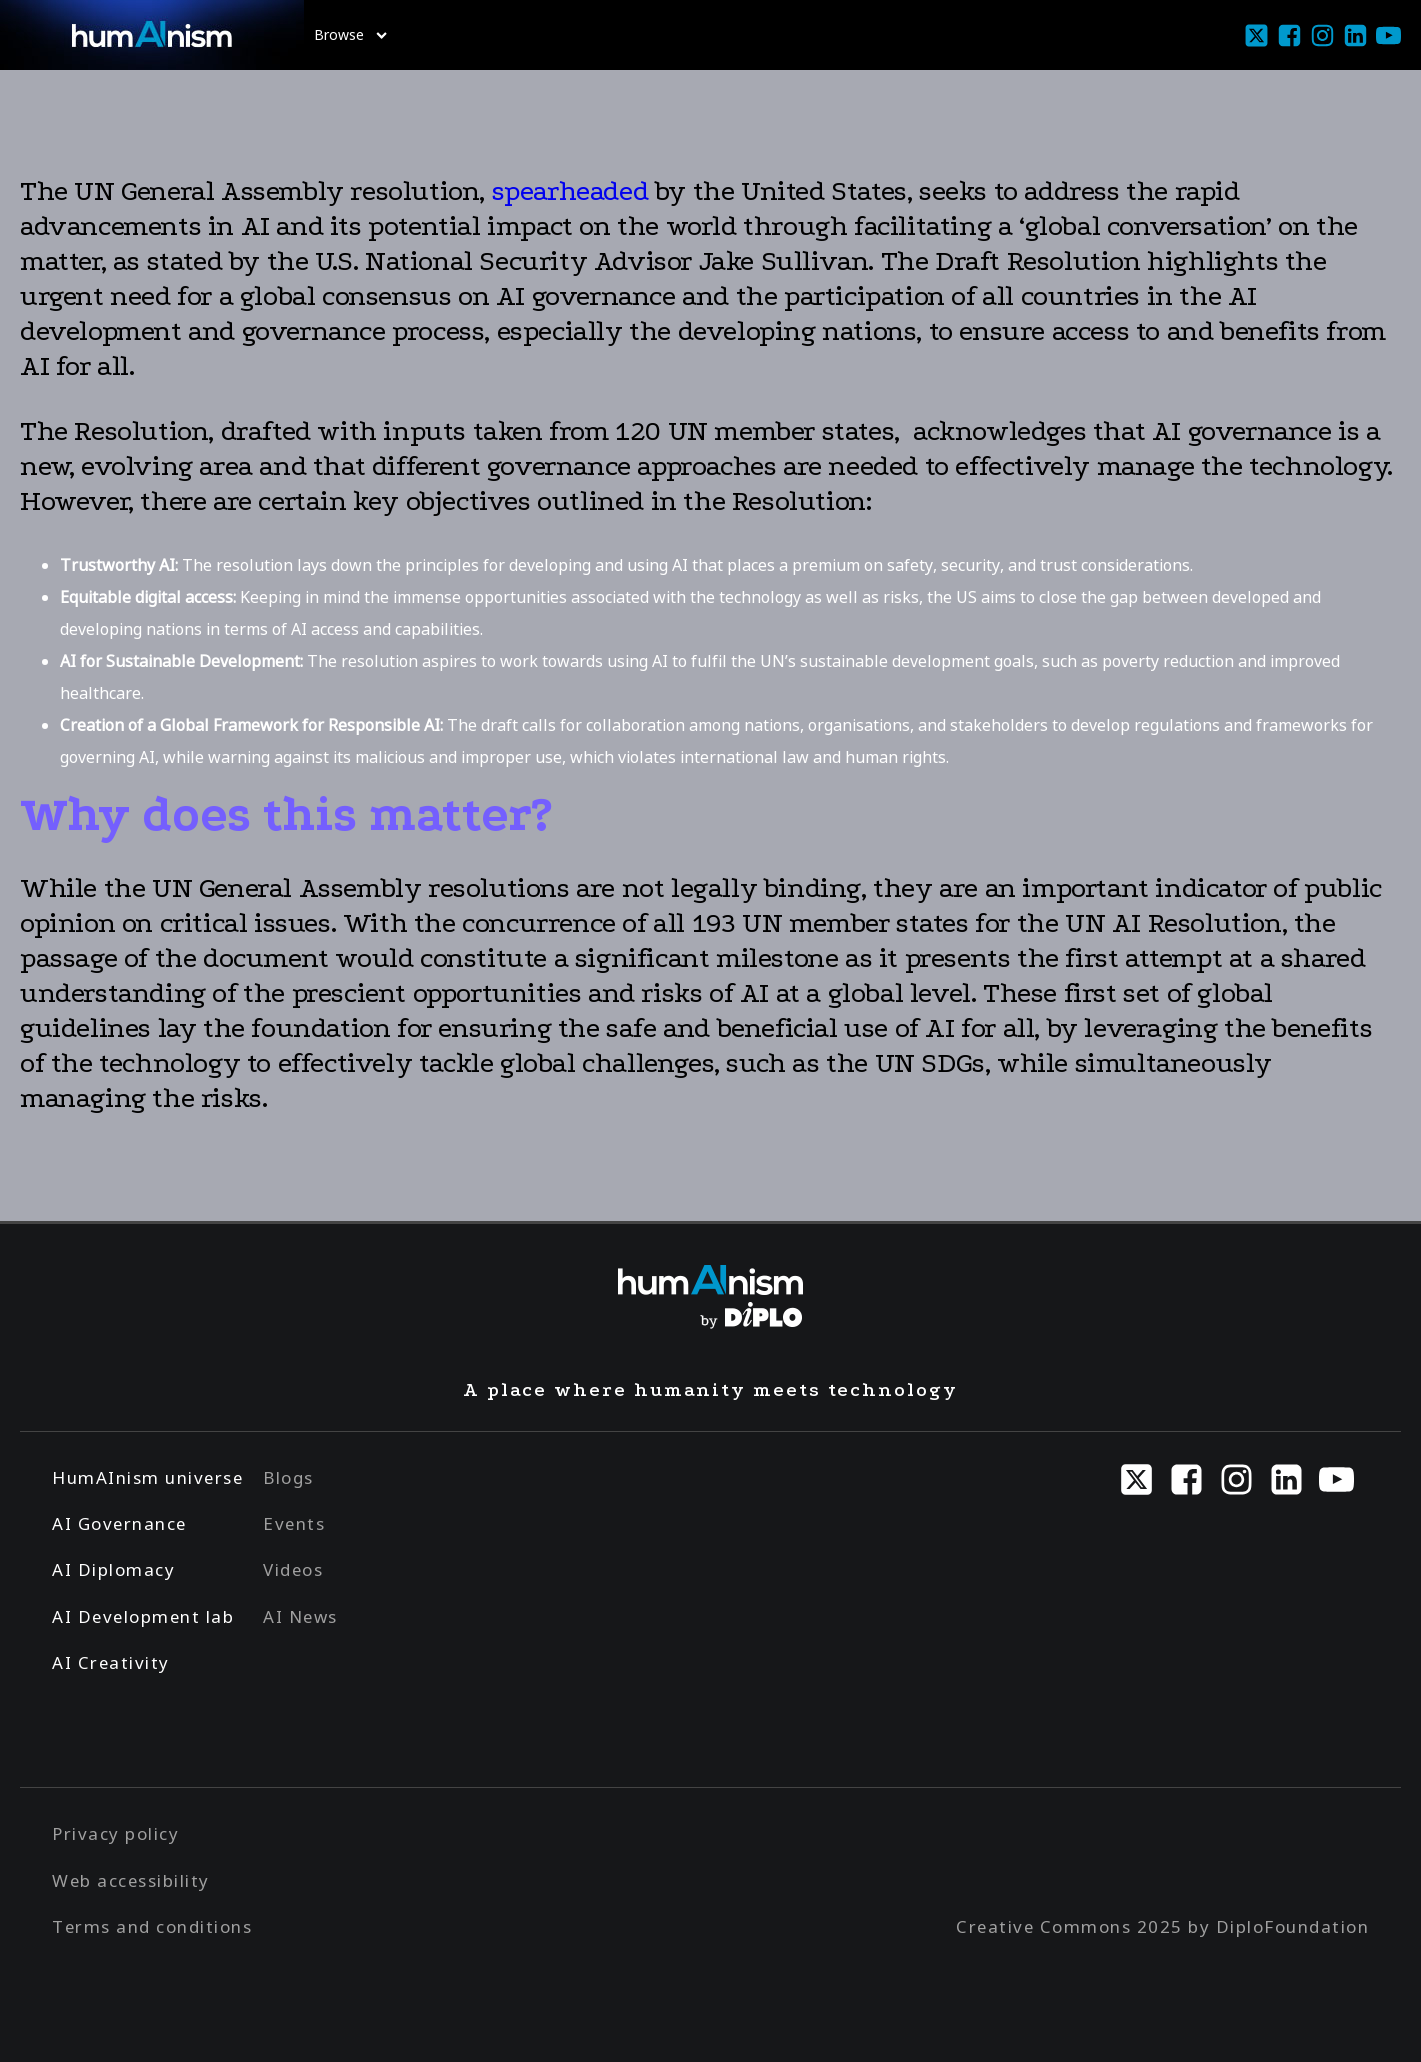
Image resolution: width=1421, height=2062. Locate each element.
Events (294, 1523)
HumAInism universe (147, 1477)
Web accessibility (131, 1880)
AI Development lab (143, 1616)
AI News (300, 1616)
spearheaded (573, 191)
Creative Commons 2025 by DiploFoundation (1162, 1926)
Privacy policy (115, 1833)
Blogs (288, 1477)
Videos (293, 1569)
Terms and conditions (152, 1926)
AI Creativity (111, 1662)
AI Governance (119, 1523)
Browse (350, 34)
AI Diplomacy (113, 1569)
